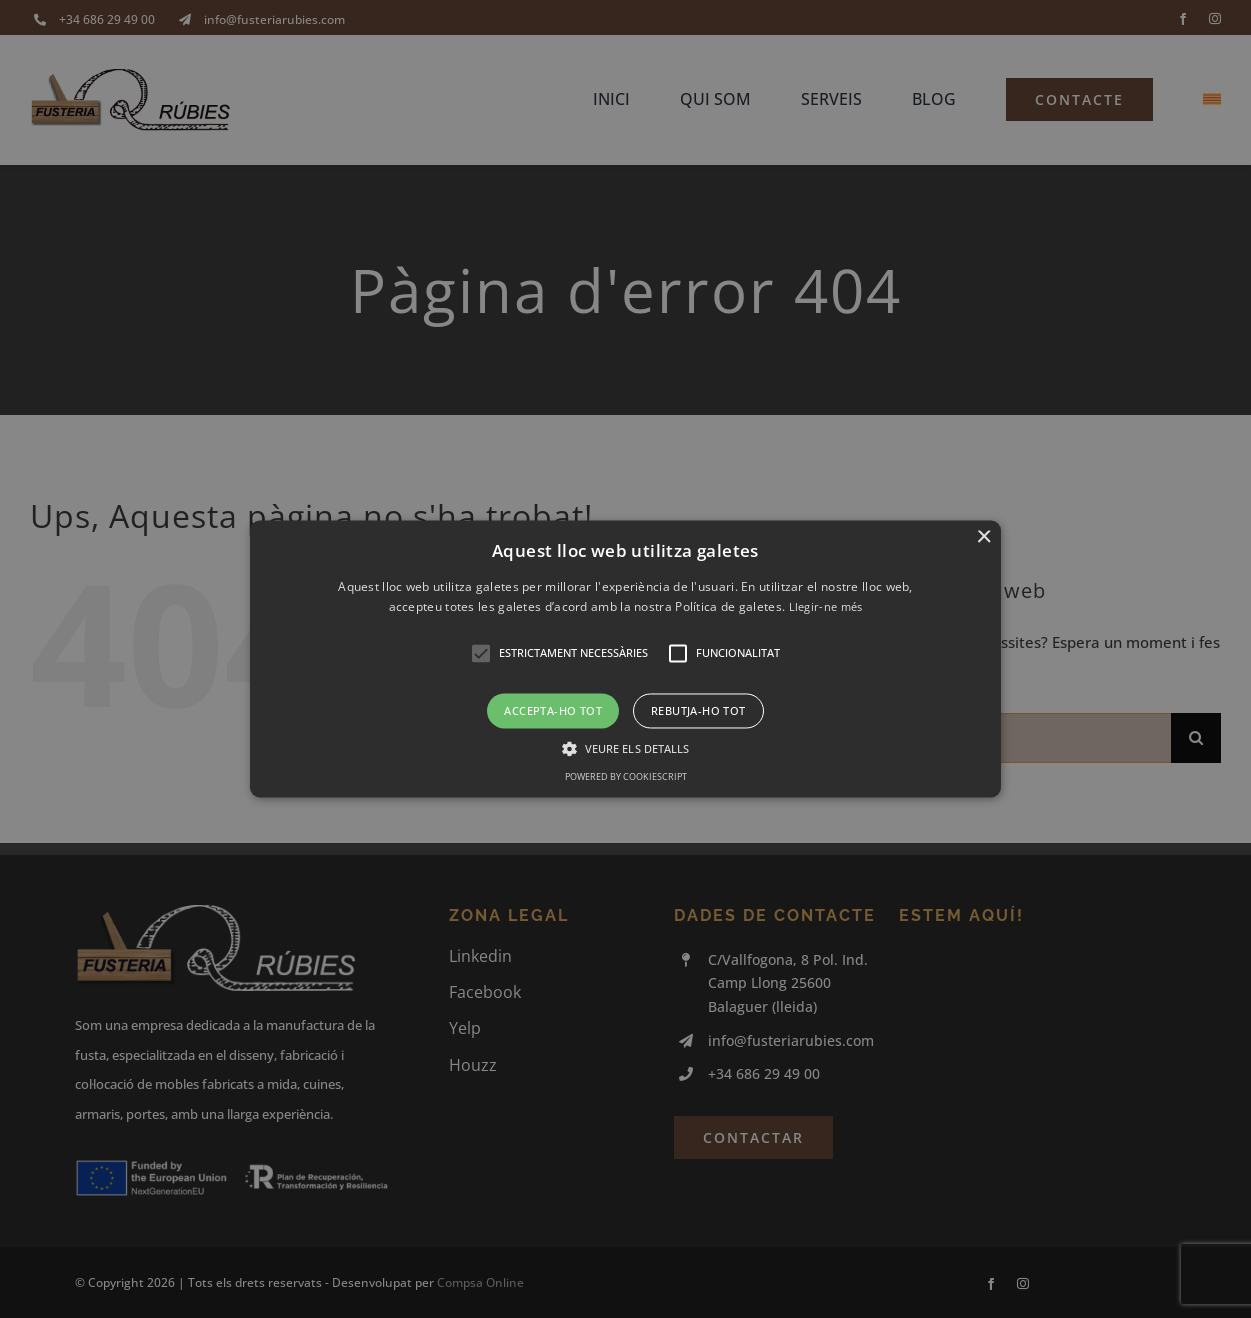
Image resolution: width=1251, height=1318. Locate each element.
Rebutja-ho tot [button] (698, 710)
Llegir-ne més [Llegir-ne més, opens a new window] (826, 607)
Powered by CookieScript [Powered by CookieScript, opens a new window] (626, 777)
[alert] (625, 659)
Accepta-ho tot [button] (553, 710)
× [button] (983, 537)
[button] (625, 658)
